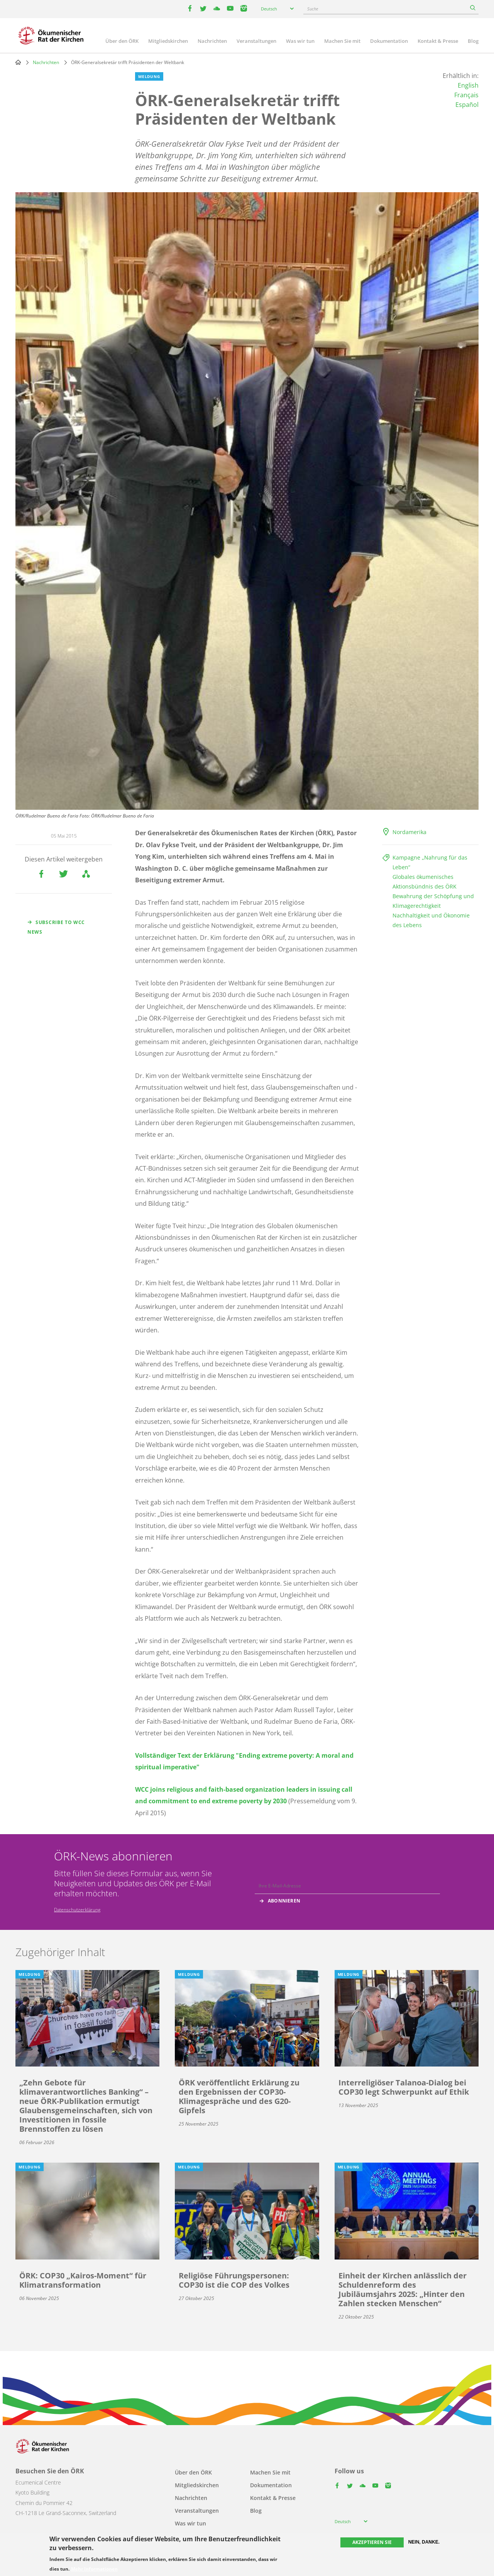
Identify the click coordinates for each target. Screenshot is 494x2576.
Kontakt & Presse (438, 40)
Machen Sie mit (342, 40)
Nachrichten (212, 40)
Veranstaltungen (256, 40)
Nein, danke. (424, 2542)
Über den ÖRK (122, 40)
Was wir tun (300, 40)
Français (466, 95)
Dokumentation (389, 40)
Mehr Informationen (94, 2569)
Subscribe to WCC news (56, 927)
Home (18, 62)
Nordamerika (409, 832)
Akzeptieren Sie (372, 2542)
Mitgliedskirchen (168, 40)
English (468, 85)
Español (467, 104)
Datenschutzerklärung (77, 1909)
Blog (473, 40)
